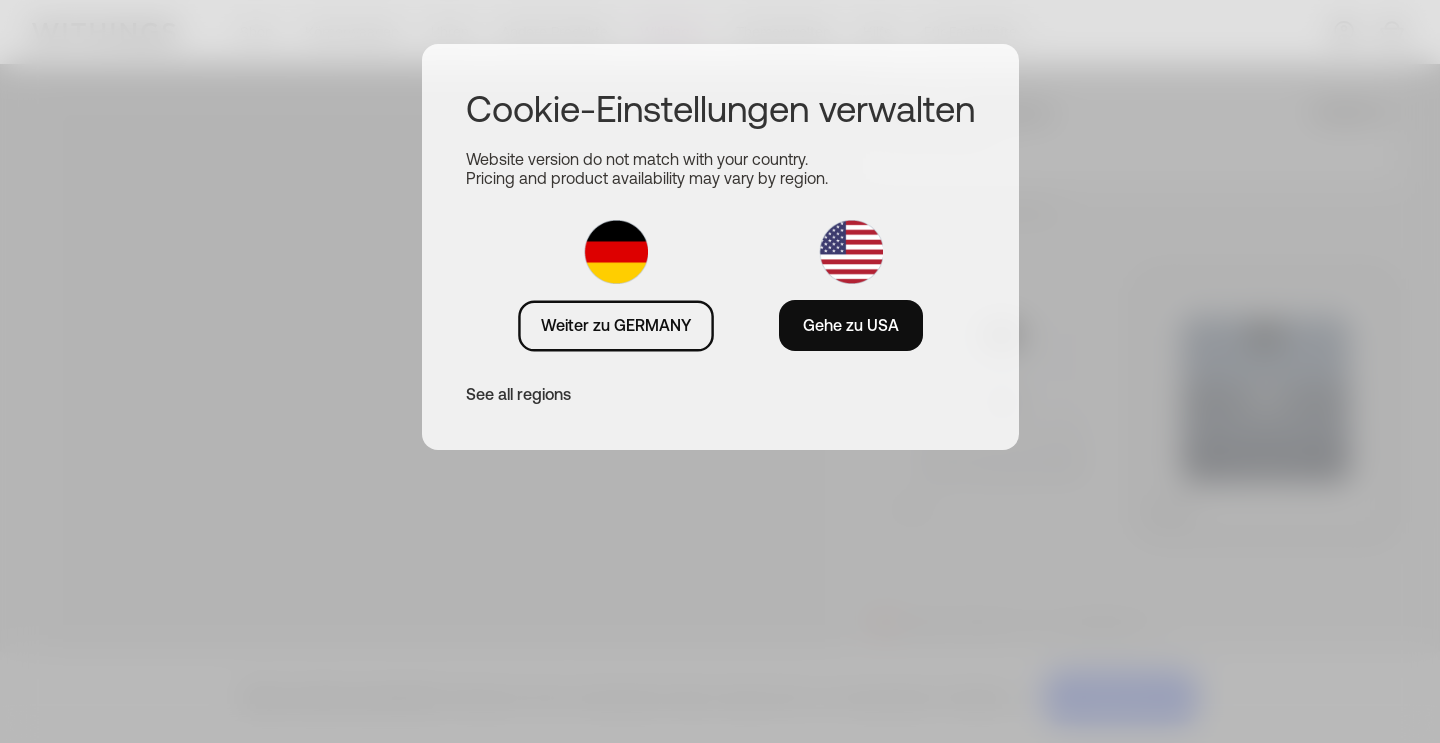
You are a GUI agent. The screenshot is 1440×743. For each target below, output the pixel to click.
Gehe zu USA (851, 325)
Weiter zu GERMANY (616, 325)
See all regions (518, 394)
